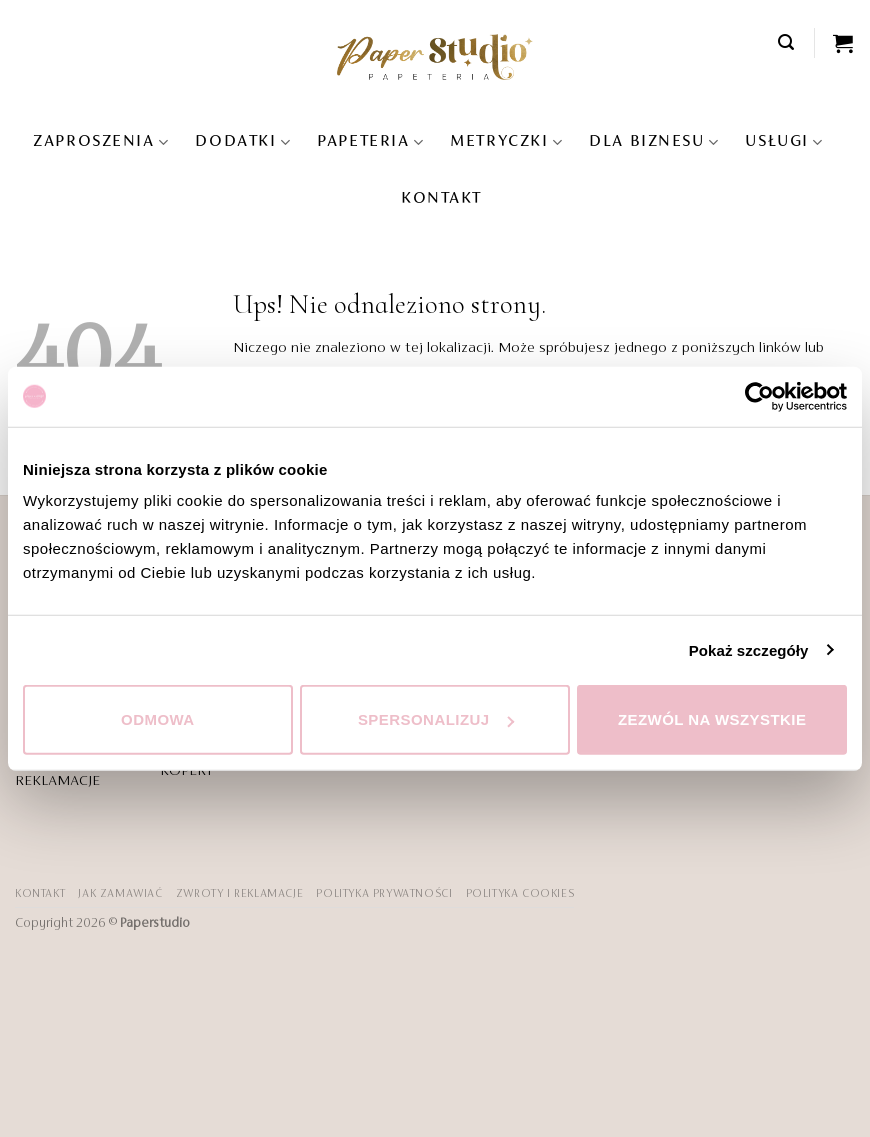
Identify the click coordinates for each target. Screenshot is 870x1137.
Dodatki (243, 142)
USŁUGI (784, 142)
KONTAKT (441, 199)
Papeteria (370, 142)
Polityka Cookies (520, 894)
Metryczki (506, 142)
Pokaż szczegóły (749, 649)
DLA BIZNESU (654, 142)
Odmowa (158, 719)
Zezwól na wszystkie (712, 719)
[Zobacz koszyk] (844, 43)
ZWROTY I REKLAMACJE (239, 894)
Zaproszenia (101, 142)
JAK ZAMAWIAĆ (120, 894)
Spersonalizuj (436, 719)
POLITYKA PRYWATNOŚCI (384, 894)
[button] (787, 42)
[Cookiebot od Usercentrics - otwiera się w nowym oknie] (759, 396)
